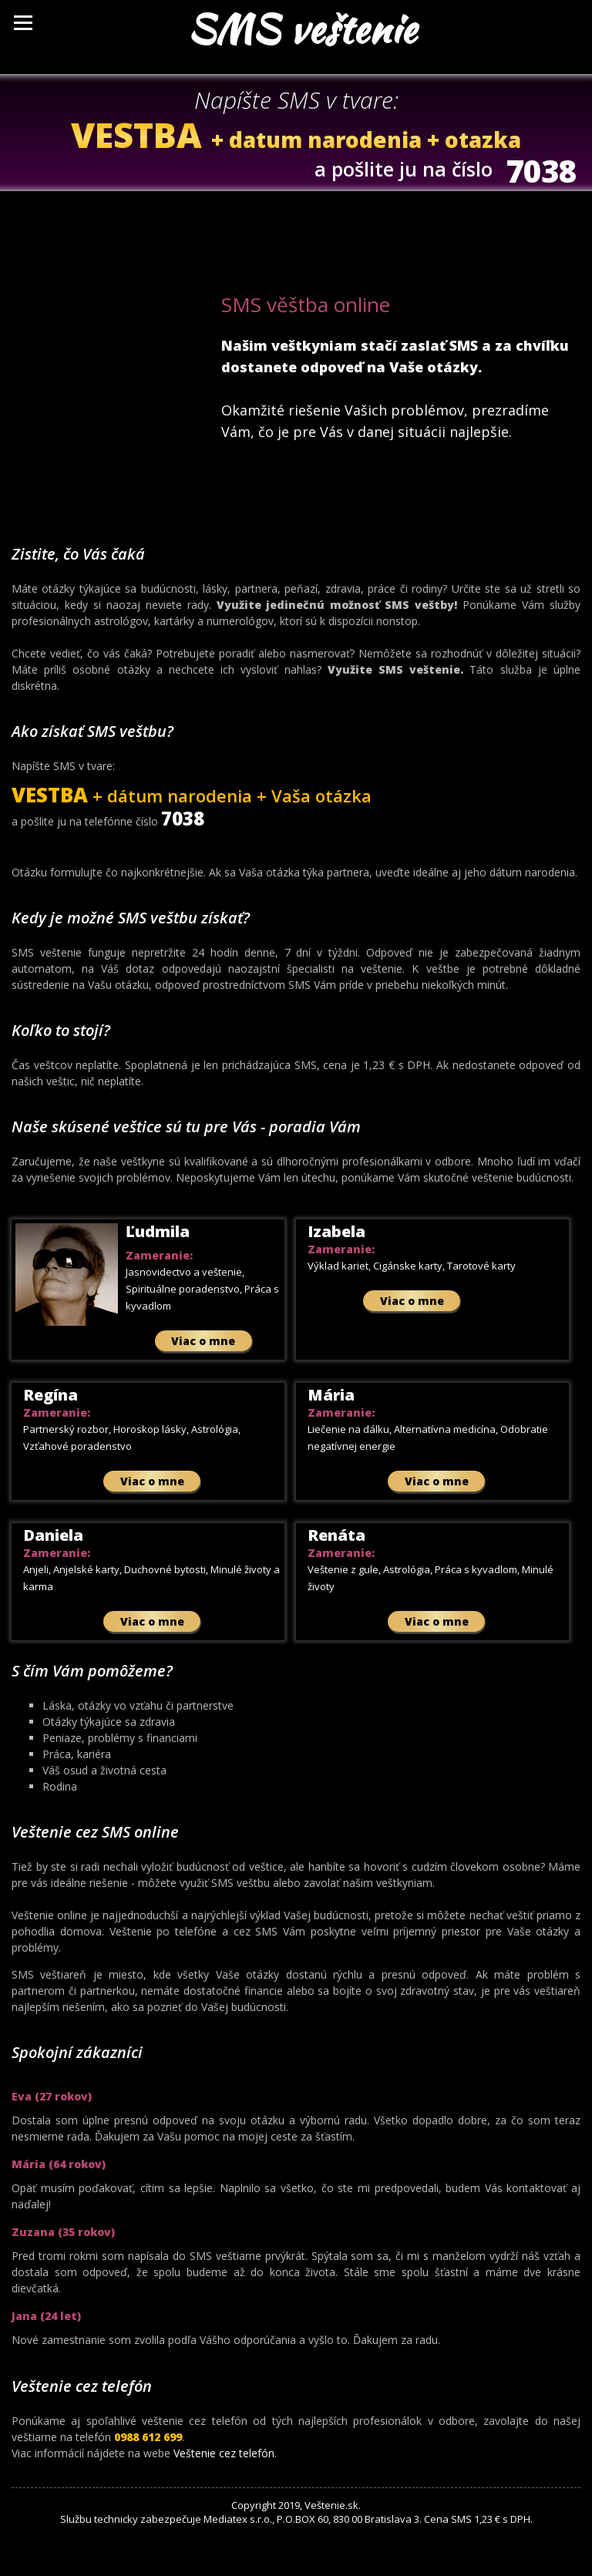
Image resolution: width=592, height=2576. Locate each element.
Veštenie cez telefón (223, 2453)
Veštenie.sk (331, 2505)
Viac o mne (203, 1340)
